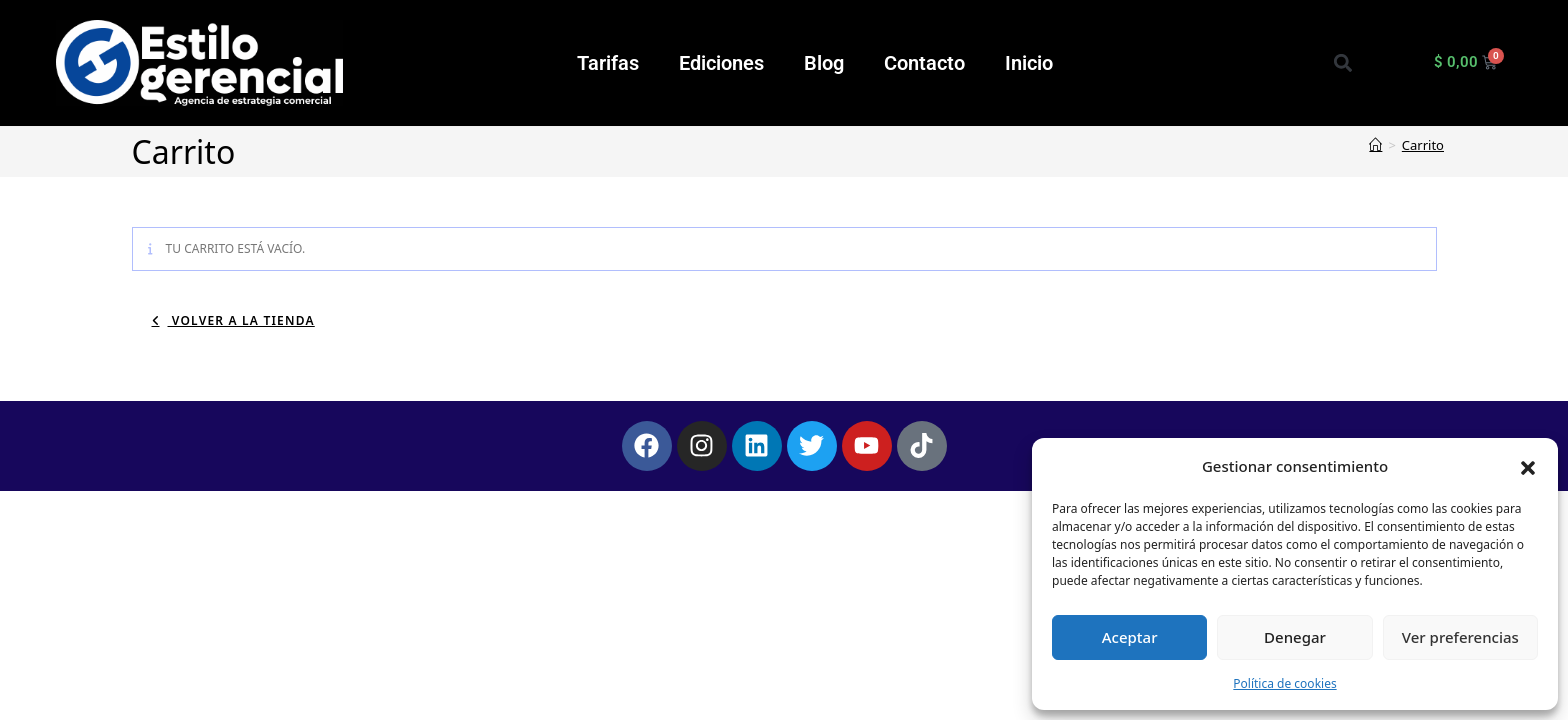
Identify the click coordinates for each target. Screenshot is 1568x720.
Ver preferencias (1460, 637)
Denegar (1295, 637)
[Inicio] (1375, 145)
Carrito (1423, 145)
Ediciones (721, 63)
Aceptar (1130, 637)
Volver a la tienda (241, 320)
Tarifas (608, 63)
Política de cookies (1284, 683)
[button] (1528, 466)
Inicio (1029, 63)
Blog (824, 63)
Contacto (924, 63)
